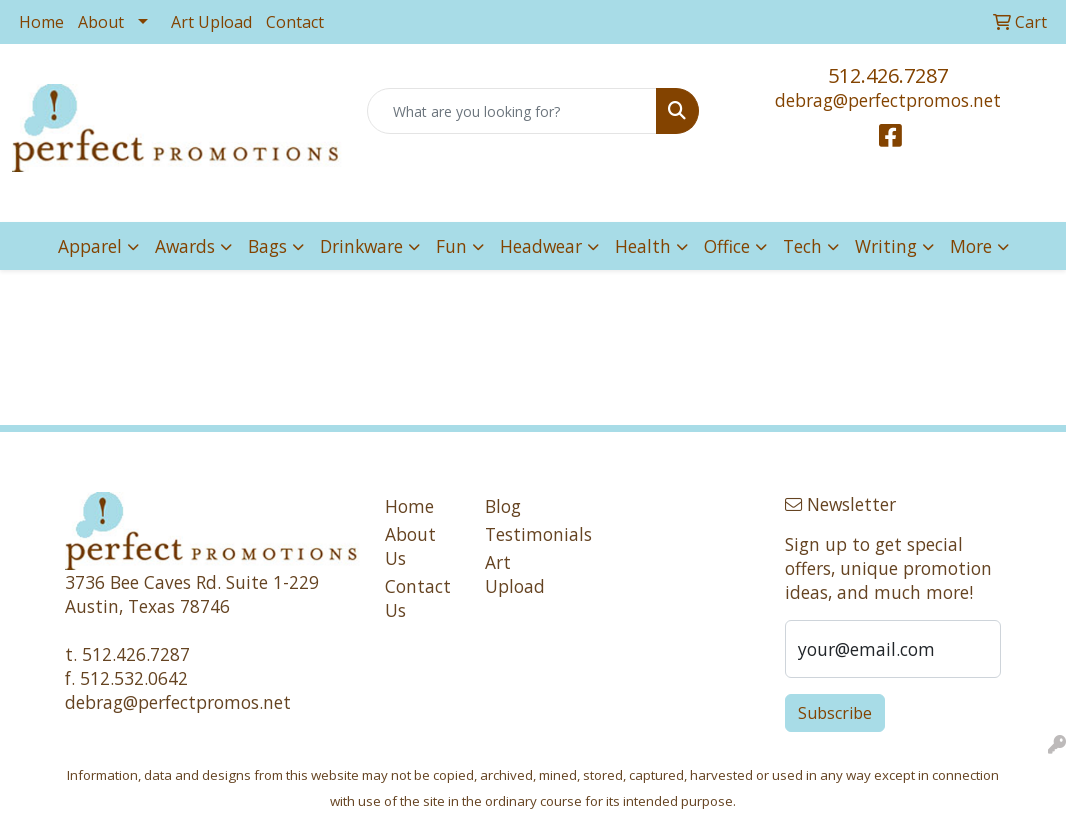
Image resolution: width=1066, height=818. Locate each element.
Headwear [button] (541, 246)
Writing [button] (886, 246)
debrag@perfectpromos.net (888, 100)
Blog (503, 506)
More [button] (971, 246)
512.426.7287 (888, 75)
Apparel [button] (90, 246)
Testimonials (523, 534)
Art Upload (211, 22)
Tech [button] (802, 246)
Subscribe (835, 713)
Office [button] (727, 246)
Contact (295, 22)
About (101, 22)
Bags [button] (267, 246)
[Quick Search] (511, 111)
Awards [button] (185, 246)
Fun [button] (451, 246)
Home (41, 22)
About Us (410, 546)
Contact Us (418, 598)
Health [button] (643, 246)
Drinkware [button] (361, 246)
